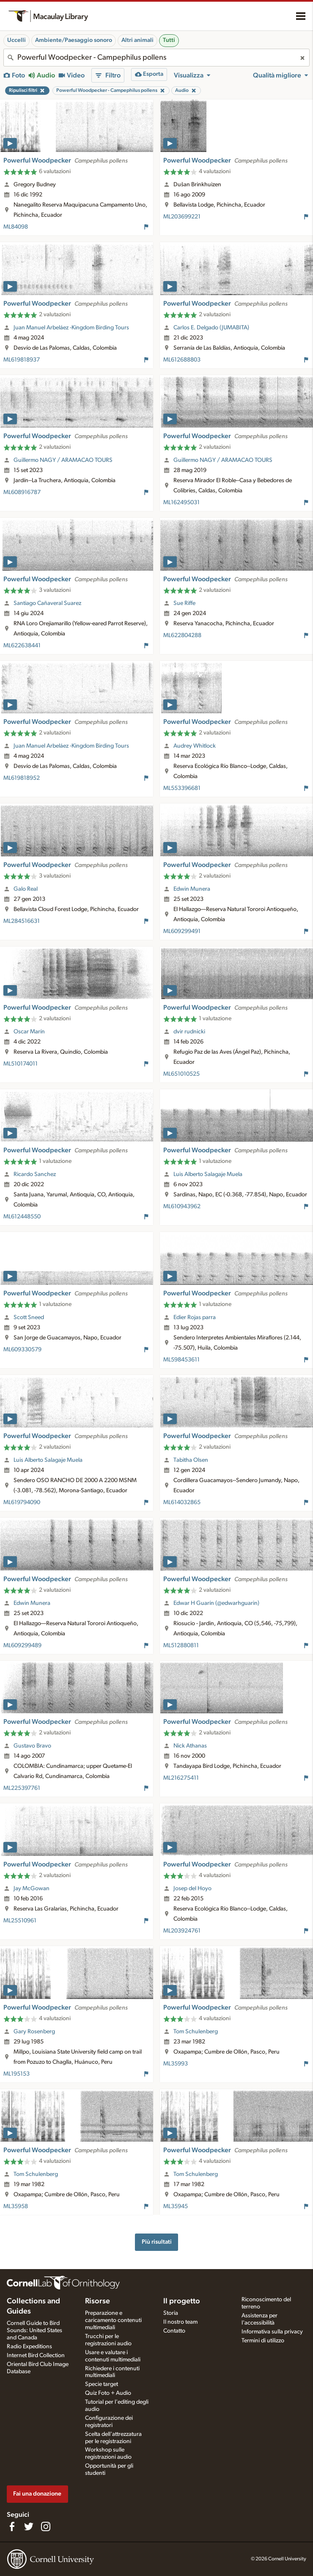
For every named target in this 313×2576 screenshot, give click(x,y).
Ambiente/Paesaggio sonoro (73, 40)
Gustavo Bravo (32, 1746)
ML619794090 (21, 1502)
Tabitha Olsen (190, 1460)
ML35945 (175, 2206)
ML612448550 (22, 1217)
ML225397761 (21, 1788)
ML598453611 (181, 1360)
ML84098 (15, 227)
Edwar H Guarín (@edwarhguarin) (216, 1603)
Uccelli (16, 40)
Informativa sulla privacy (272, 2332)
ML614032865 (181, 1502)
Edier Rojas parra (194, 1317)
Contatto (174, 2331)
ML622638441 (22, 646)
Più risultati (157, 2242)
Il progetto (181, 2301)
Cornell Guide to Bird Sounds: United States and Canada (34, 2330)
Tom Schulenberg (195, 2032)
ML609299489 (22, 1645)
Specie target (101, 2384)
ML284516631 (21, 921)
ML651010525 (181, 1074)
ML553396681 (181, 788)
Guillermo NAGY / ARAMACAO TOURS (63, 460)
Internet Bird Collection (36, 2355)
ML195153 (16, 2074)
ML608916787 (22, 492)
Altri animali (137, 40)
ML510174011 (20, 1064)
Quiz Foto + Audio (108, 2393)
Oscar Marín (29, 1032)
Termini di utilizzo (263, 2341)
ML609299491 (181, 931)
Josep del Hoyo (192, 1888)
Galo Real (26, 889)
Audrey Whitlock (194, 746)
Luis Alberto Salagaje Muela (207, 1174)
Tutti (169, 40)
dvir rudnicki (189, 1032)
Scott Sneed (29, 1317)
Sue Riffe (184, 603)
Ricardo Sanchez (35, 1174)
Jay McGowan (31, 1888)
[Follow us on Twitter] (29, 2526)
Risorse (97, 2301)
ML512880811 (181, 1645)
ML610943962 (181, 1206)
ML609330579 (22, 1350)
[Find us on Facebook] (12, 2526)
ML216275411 (181, 1778)
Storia (170, 2313)
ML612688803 (181, 360)
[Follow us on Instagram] (46, 2526)
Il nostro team (180, 2322)
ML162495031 (181, 502)
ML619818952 (21, 778)
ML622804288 (182, 635)
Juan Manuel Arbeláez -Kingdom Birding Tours (71, 328)
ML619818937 (21, 360)
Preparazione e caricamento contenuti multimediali (113, 2320)
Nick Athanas (190, 1746)
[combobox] (156, 57)
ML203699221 (181, 217)
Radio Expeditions (29, 2347)
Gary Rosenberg (34, 2032)
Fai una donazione (37, 2493)
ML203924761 (181, 1931)
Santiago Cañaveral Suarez (47, 603)
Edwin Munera (191, 889)
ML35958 (15, 2206)
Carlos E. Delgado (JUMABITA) (211, 328)
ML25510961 (19, 1921)
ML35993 (175, 2064)
